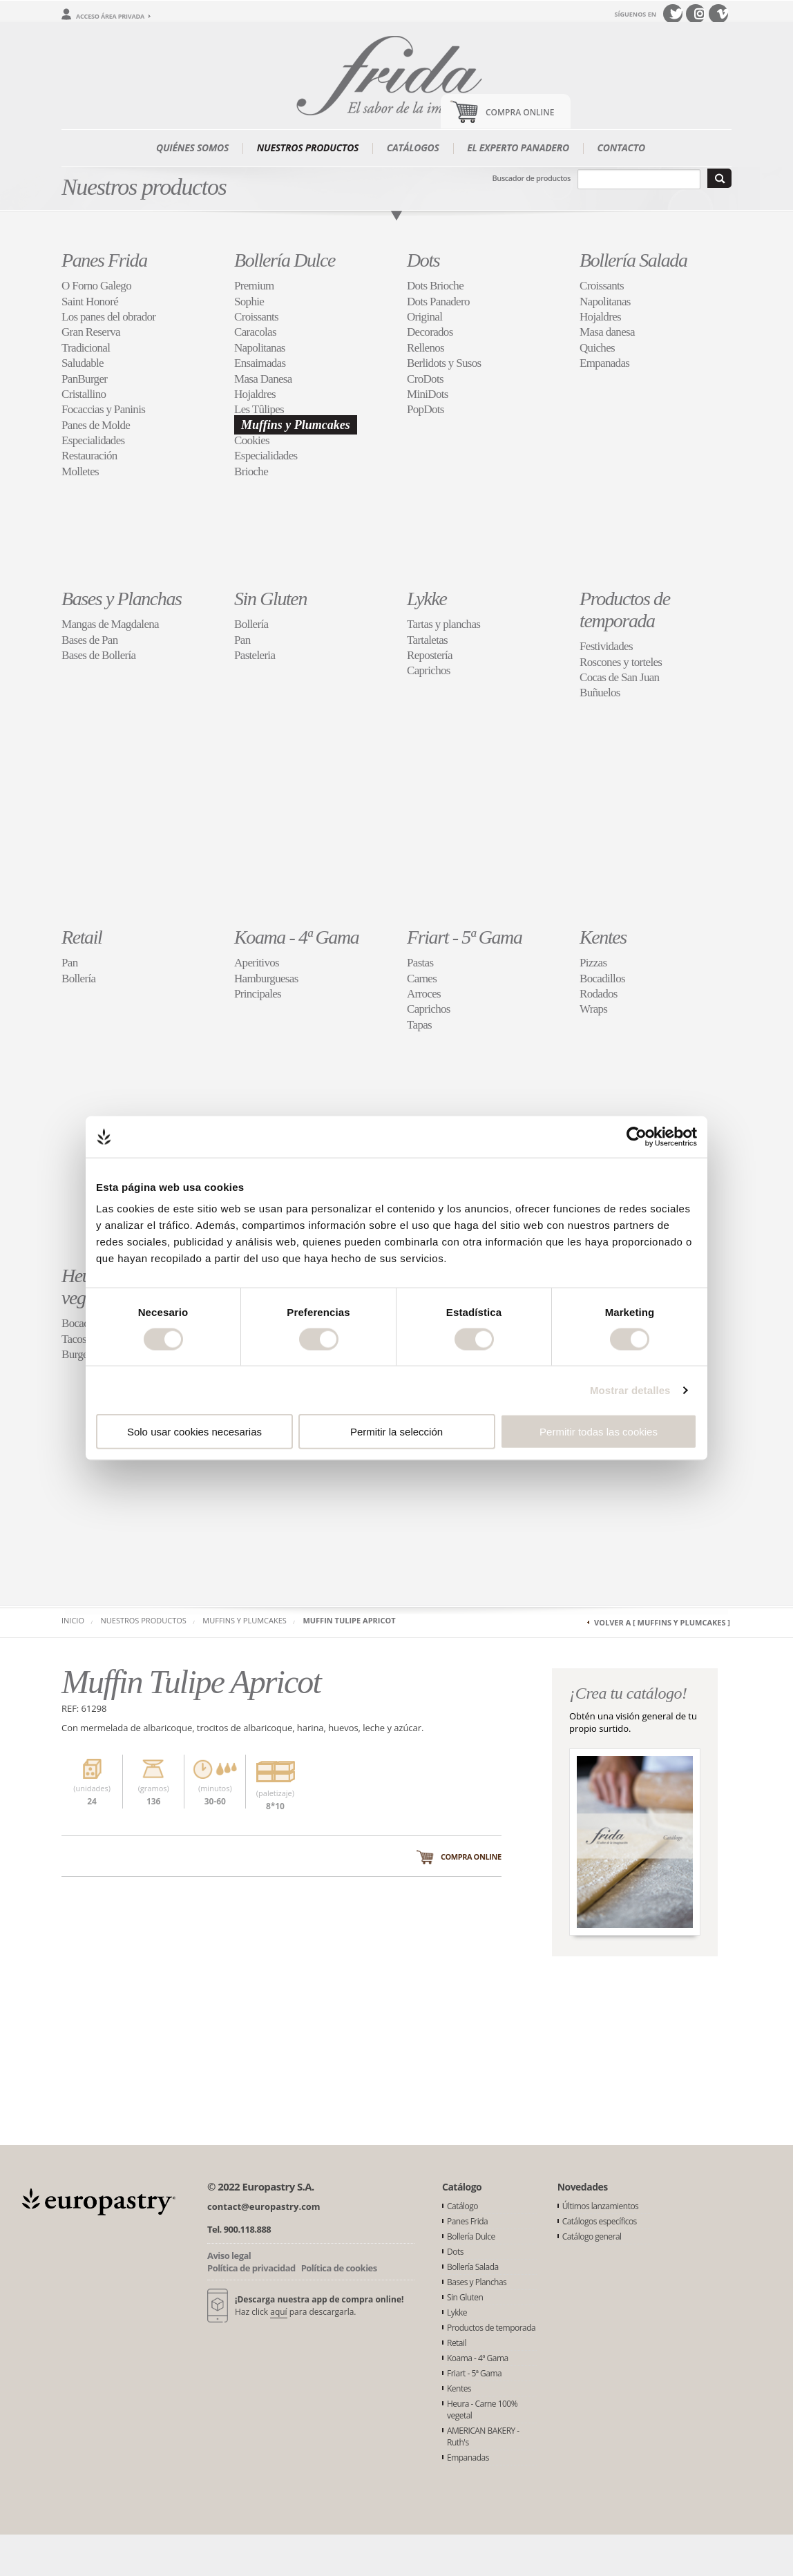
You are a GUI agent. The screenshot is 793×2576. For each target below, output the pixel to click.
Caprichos (428, 670)
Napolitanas (259, 347)
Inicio (72, 1620)
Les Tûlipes (259, 409)
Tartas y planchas (443, 624)
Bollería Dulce (284, 260)
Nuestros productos (308, 147)
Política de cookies (339, 2268)
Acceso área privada (110, 16)
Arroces (424, 993)
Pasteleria (254, 655)
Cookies (251, 440)
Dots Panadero (438, 301)
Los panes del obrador (108, 316)
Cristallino (83, 394)
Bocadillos (602, 978)
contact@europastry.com (264, 2206)
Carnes (422, 978)
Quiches (597, 347)
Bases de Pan (89, 640)
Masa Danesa (263, 378)
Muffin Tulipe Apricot (349, 1620)
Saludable (82, 363)
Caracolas (255, 331)
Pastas (420, 962)
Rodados (599, 993)
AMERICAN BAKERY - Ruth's (483, 2436)
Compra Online (520, 112)
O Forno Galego (96, 285)
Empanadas (604, 363)
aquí (278, 2312)
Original (424, 316)
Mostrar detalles (630, 1389)
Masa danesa (607, 331)
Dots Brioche (435, 285)
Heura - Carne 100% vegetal (482, 2409)
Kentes (603, 937)
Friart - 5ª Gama (464, 937)
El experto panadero (518, 147)
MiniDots (427, 394)
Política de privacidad (251, 2268)
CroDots (425, 378)
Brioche (251, 471)
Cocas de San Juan (619, 677)
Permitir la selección (396, 1432)
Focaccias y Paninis (103, 409)
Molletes (80, 471)
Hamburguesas (266, 978)
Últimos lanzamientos (600, 2206)
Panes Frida (104, 260)
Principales (257, 993)
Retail (81, 937)
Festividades (606, 646)
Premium (254, 285)
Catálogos (413, 147)
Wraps (593, 1008)
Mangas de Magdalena (110, 624)
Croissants (256, 316)
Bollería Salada (633, 260)
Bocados (80, 1323)
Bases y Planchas (121, 598)
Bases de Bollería (98, 655)
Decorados (430, 331)
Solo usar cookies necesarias (194, 1432)
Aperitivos (256, 962)
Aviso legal (229, 2255)
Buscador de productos (532, 178)
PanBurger (84, 378)
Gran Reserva (90, 331)
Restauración (89, 455)
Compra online (471, 1856)
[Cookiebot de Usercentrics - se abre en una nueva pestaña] (636, 1136)
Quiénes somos (192, 147)
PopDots (425, 409)
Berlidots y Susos (444, 363)
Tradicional (85, 347)
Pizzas (593, 962)
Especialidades (93, 440)
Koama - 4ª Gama (296, 937)
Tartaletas (427, 640)
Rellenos (425, 347)
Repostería (429, 655)
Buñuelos (600, 692)
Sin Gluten (270, 598)
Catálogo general (592, 2236)
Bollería (251, 624)
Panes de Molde (95, 425)
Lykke (426, 598)
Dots (423, 260)
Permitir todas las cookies (598, 1432)
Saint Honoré (89, 301)
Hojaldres (255, 394)
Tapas (419, 1024)
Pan (242, 640)
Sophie (249, 301)
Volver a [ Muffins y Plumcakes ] (662, 1622)
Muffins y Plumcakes (295, 425)
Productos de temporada (625, 609)
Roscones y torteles (621, 662)
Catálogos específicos (599, 2221)
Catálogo (462, 2206)
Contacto (621, 147)
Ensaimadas (259, 363)
